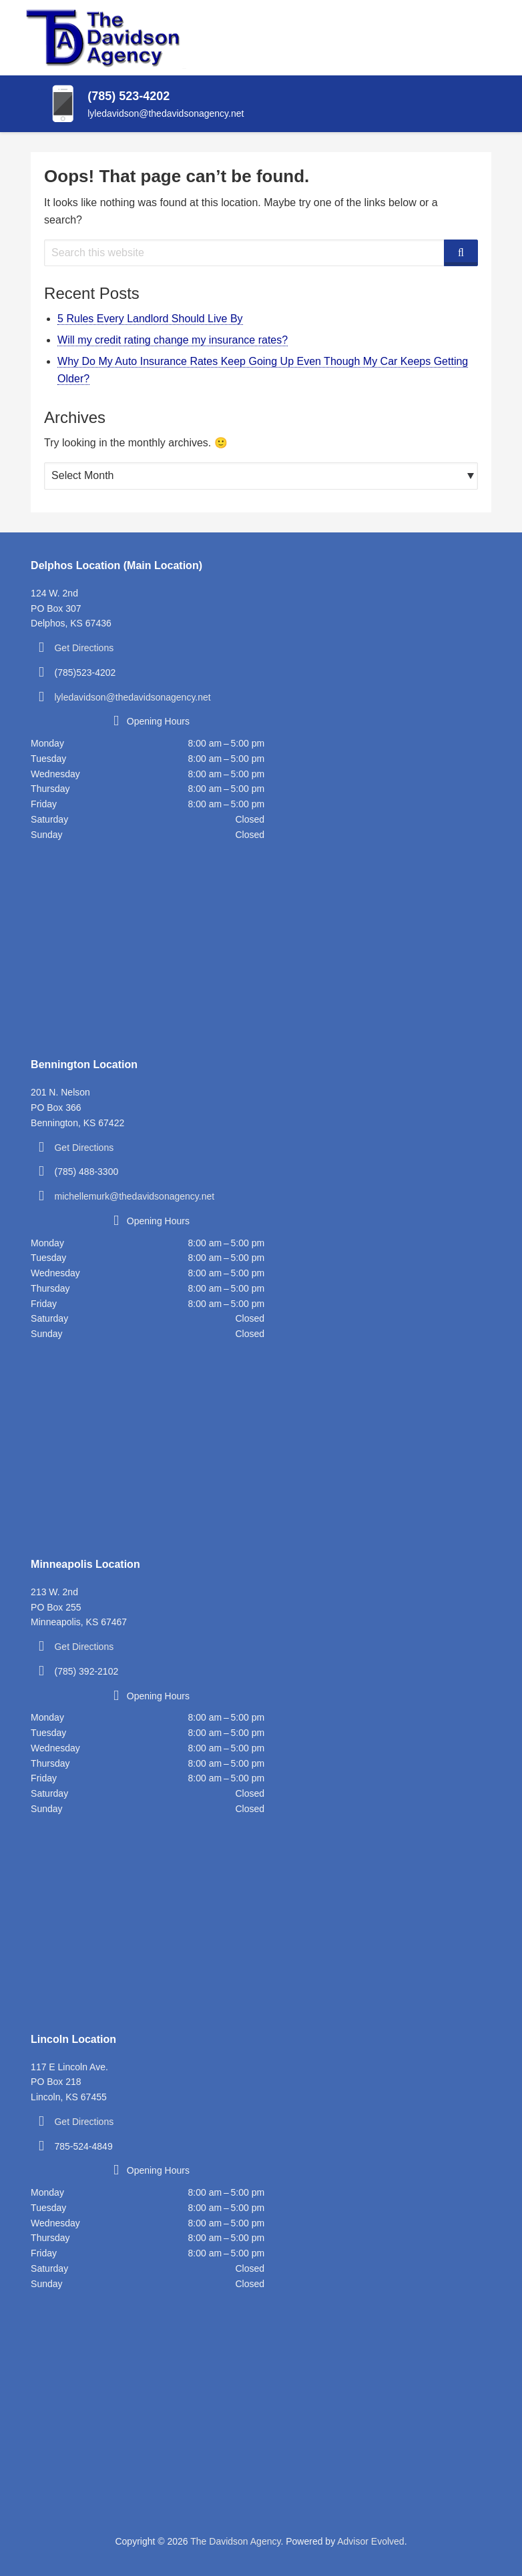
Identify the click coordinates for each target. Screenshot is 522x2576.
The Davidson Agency (235, 2541)
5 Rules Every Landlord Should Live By (150, 318)
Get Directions (83, 647)
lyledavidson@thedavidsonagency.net (132, 697)
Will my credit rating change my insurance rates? (172, 340)
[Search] (461, 253)
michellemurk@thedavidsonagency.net (134, 1196)
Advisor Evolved (370, 2541)
